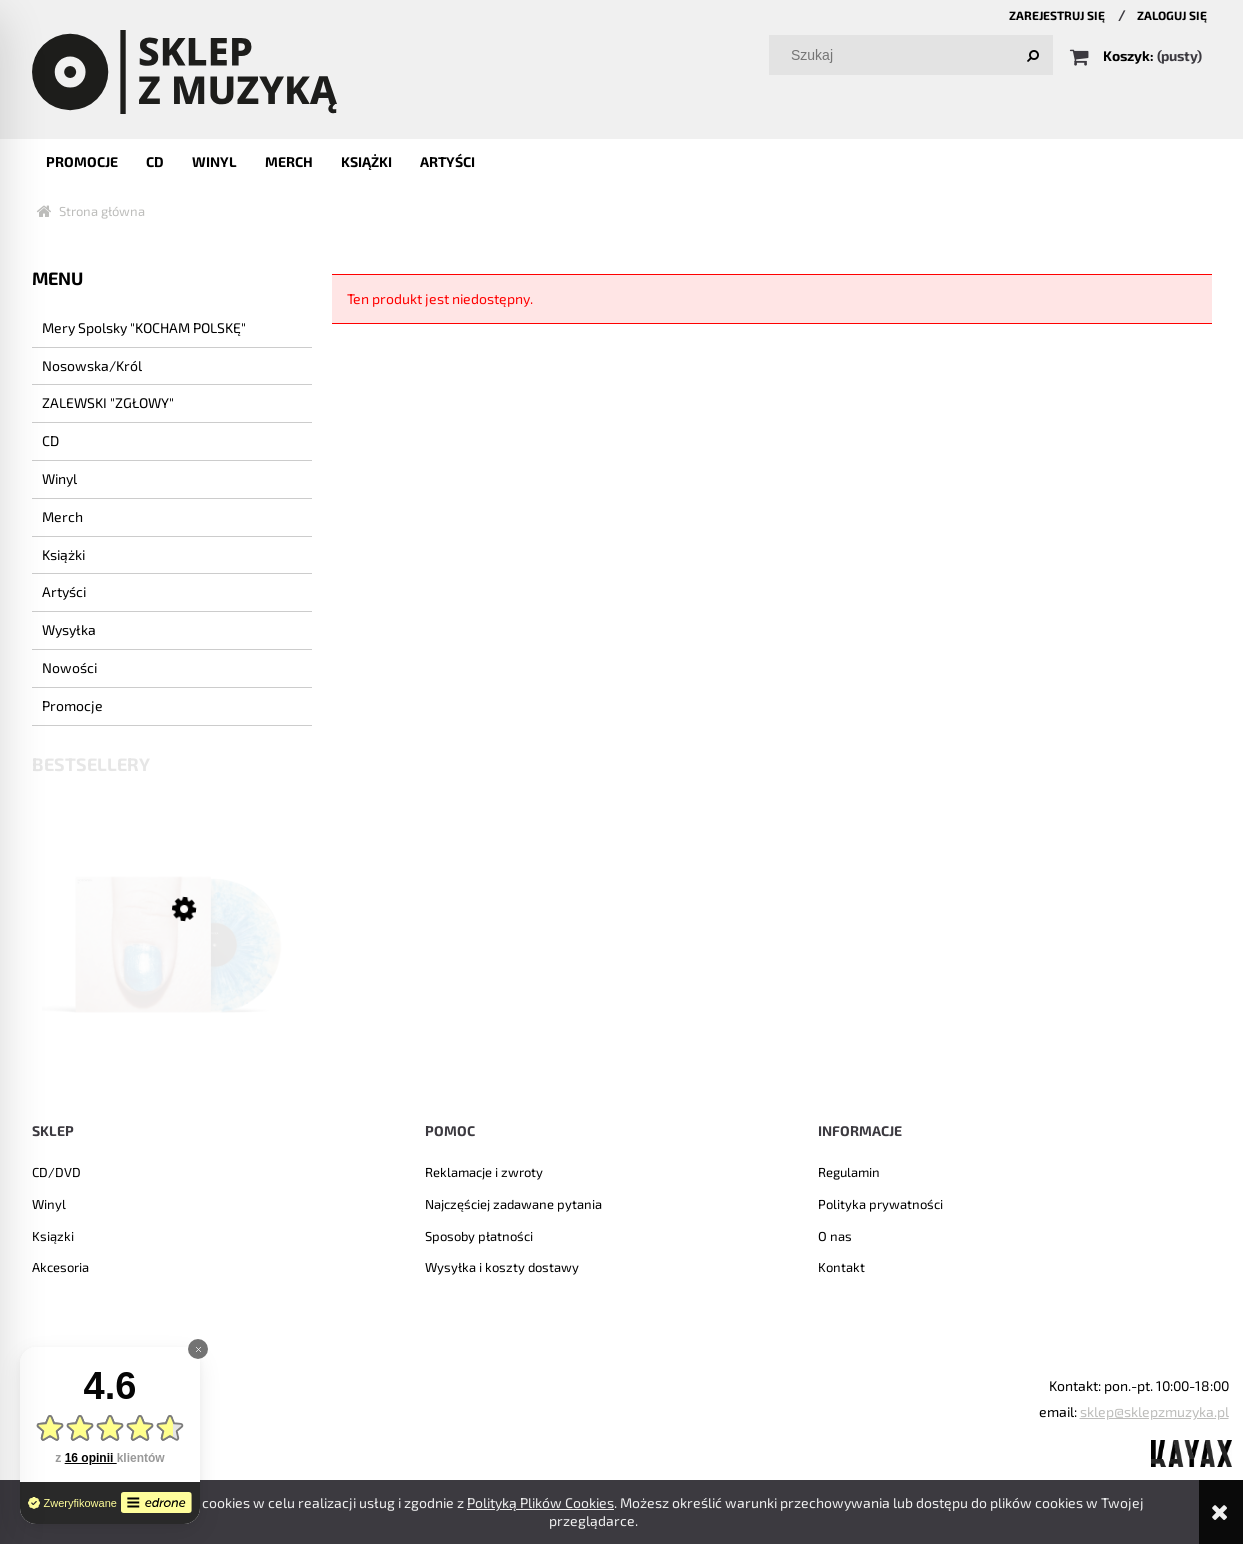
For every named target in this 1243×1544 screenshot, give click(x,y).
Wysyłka (69, 629)
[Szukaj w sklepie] (914, 55)
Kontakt (841, 1267)
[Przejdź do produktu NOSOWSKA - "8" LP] (172, 973)
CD (50, 440)
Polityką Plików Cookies (540, 1502)
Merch (62, 516)
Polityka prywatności (880, 1204)
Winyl (59, 478)
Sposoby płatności (479, 1236)
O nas (835, 1236)
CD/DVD (56, 1172)
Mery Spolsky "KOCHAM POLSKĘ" (144, 327)
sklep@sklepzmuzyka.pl (1154, 1411)
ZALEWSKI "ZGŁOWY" (108, 402)
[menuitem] (82, 161)
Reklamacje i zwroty (484, 1172)
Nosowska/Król (92, 365)
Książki (63, 554)
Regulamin (849, 1172)
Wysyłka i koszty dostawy (502, 1267)
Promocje (72, 705)
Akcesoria (60, 1267)
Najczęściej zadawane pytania (513, 1204)
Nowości (69, 667)
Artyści (64, 591)
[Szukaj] (1033, 55)
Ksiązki (53, 1236)
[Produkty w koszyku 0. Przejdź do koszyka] (1137, 55)
